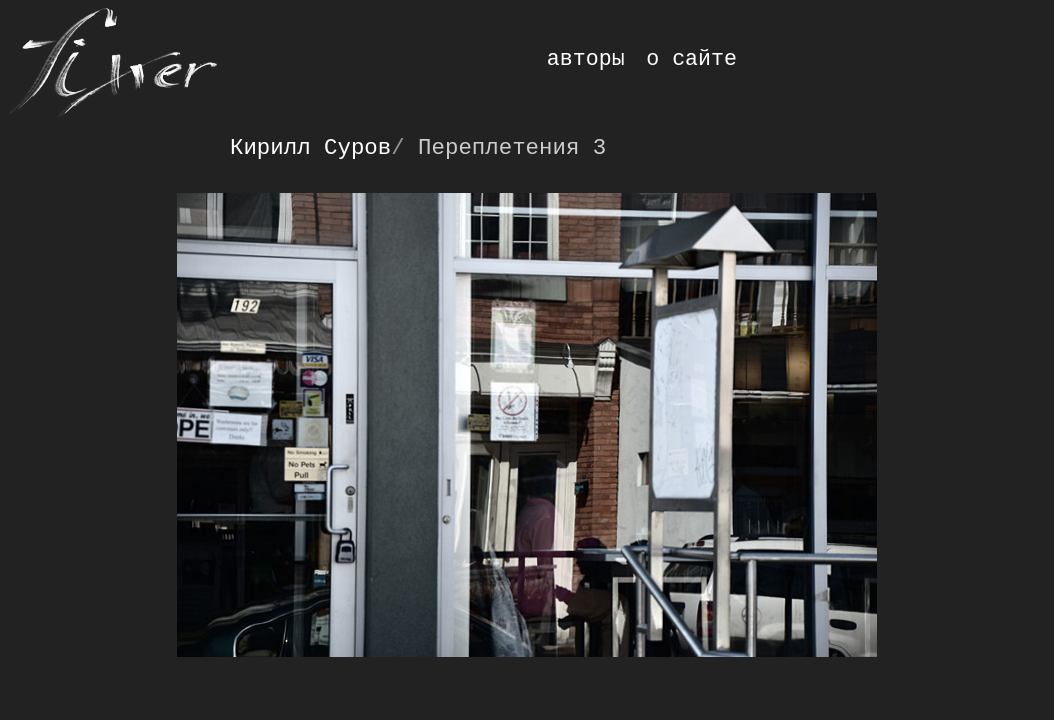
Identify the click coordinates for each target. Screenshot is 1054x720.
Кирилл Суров (310, 148)
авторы (586, 59)
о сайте (691, 59)
